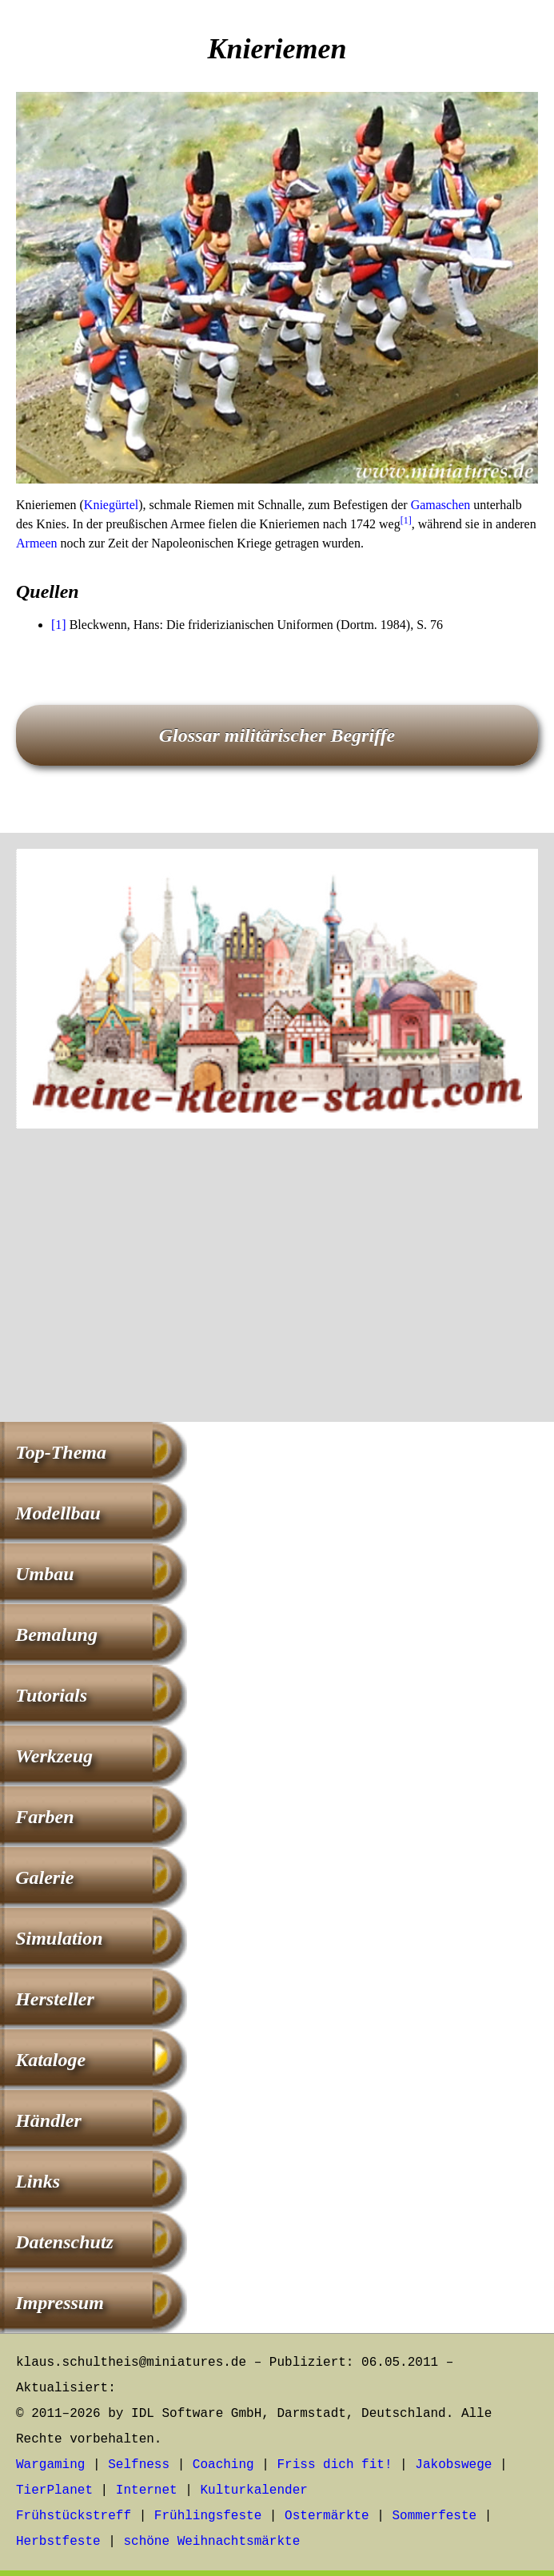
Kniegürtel (111, 505)
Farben (44, 1816)
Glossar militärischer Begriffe (277, 735)
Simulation (58, 1938)
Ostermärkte (327, 2516)
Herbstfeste (58, 2541)
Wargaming (50, 2465)
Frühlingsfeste (207, 2516)
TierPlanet (54, 2490)
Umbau (44, 1573)
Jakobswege (453, 2465)
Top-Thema (60, 1452)
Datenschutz (64, 2242)
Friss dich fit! (334, 2465)
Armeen (37, 543)
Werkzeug (54, 1756)
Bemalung (56, 1634)
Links (37, 2181)
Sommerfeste (435, 2516)
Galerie (44, 1877)
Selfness (138, 2465)
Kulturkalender (253, 2490)
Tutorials (51, 1695)
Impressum (59, 2302)
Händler (48, 2120)
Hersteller (54, 1999)
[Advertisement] (277, 1278)
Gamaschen (441, 505)
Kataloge (50, 2059)
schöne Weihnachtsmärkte (211, 2541)
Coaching (223, 2465)
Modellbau (58, 1513)
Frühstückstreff (73, 2516)
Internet (146, 2490)
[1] (406, 520)
